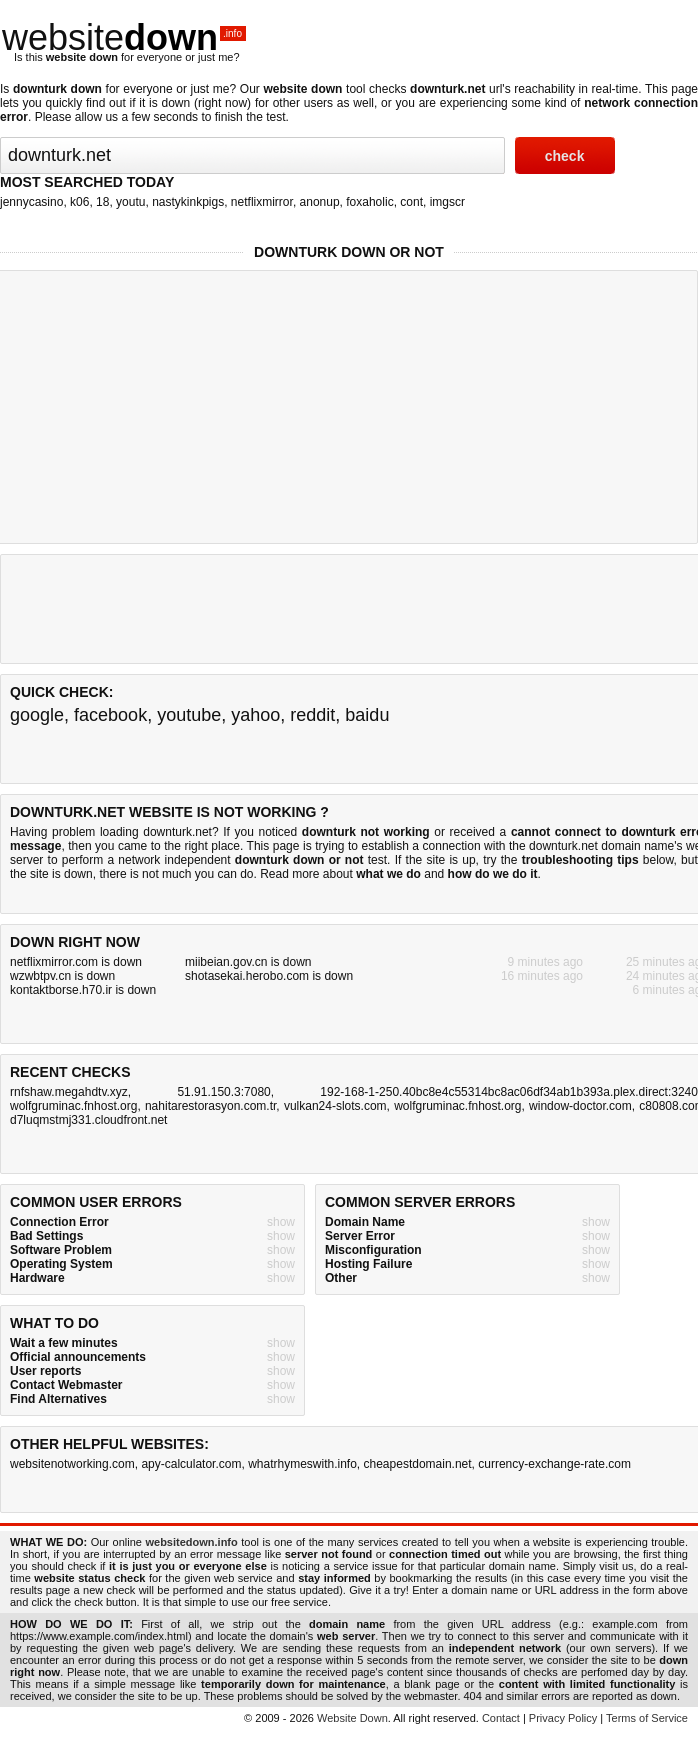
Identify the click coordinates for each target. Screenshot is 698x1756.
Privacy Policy (563, 1718)
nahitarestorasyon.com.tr (210, 1106)
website (124, 37)
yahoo (255, 715)
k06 (79, 202)
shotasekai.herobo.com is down (269, 976)
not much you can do (197, 874)
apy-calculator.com (191, 1464)
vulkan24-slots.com (335, 1106)
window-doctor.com (580, 1106)
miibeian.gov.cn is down (248, 962)
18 (102, 202)
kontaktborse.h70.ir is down (83, 990)
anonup (320, 202)
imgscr (447, 202)
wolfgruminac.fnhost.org (73, 1106)
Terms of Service (647, 1718)
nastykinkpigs (188, 202)
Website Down (352, 1718)
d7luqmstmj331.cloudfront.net (88, 1120)
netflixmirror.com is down (76, 962)
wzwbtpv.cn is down (62, 976)
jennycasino (31, 202)
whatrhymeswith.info (302, 1464)
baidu (367, 715)
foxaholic (369, 202)
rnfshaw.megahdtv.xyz (69, 1092)
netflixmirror (262, 202)
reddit (312, 715)
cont (411, 202)
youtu (130, 202)
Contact (501, 1718)
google (37, 715)
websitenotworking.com (72, 1464)
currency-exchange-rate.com (554, 1464)
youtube (189, 715)
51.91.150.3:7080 (223, 1092)
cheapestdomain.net (418, 1464)
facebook (110, 715)
